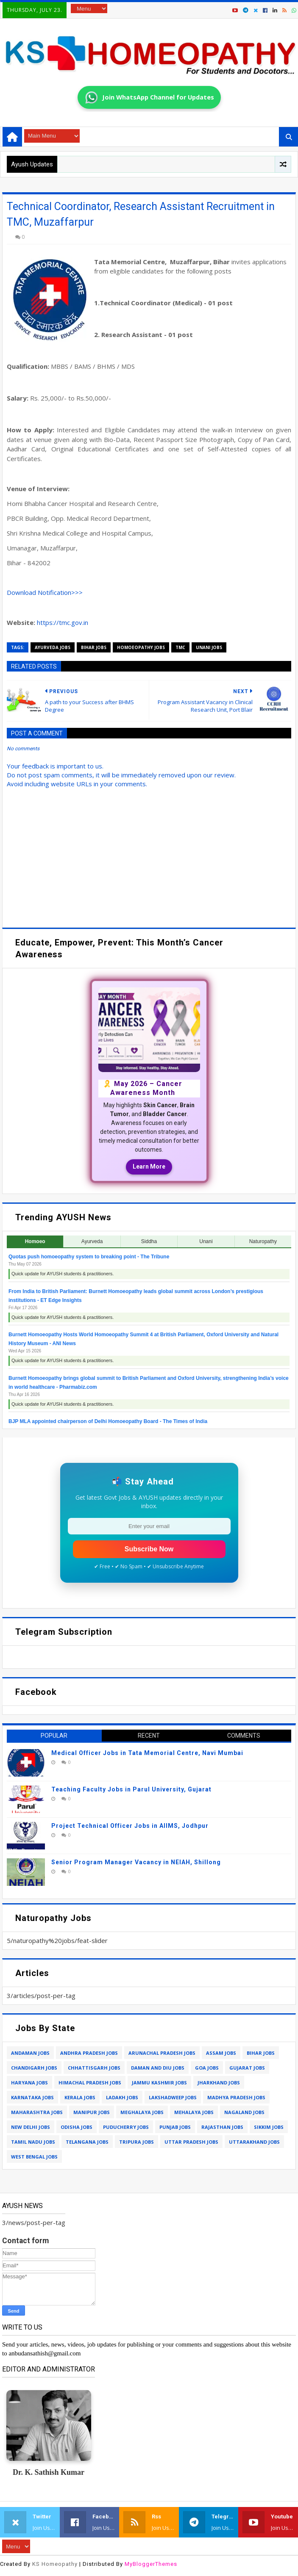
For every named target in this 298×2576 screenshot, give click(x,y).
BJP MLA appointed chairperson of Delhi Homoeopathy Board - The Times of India (107, 1421)
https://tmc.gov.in (62, 622)
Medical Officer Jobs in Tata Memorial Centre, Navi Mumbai (147, 1753)
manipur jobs (91, 2112)
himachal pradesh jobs (89, 2082)
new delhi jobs (30, 2127)
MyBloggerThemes (151, 2564)
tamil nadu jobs (33, 2142)
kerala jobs (79, 2097)
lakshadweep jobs (173, 2097)
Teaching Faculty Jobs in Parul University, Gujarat (131, 1789)
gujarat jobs (247, 2068)
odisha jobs (76, 2127)
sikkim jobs (269, 2127)
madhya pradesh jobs (236, 2097)
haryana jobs (29, 2082)
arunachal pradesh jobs (161, 2053)
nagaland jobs (244, 2112)
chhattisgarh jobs (94, 2068)
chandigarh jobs (34, 2068)
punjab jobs (175, 2127)
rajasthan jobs (222, 2127)
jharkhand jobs (219, 2082)
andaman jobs (30, 2053)
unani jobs (209, 647)
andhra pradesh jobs (89, 2053)
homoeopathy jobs (141, 647)
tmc (180, 647)
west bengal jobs (34, 2156)
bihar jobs (93, 647)
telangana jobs (87, 2142)
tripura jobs (136, 2142)
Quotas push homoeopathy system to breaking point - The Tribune (88, 1257)
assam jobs (221, 2053)
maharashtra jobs (37, 2112)
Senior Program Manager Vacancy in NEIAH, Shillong (136, 1862)
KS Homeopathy (55, 2564)
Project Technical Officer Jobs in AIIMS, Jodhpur (130, 1825)
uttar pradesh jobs (191, 2142)
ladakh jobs (122, 2097)
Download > (45, 592)
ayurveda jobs (52, 647)
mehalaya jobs (194, 2112)
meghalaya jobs (142, 2112)
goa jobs (207, 2068)
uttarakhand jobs (254, 2142)
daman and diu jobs (157, 2068)
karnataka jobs (32, 2097)
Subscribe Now (149, 1549)
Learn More (149, 1166)
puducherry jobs (126, 2127)
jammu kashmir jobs (159, 2082)
